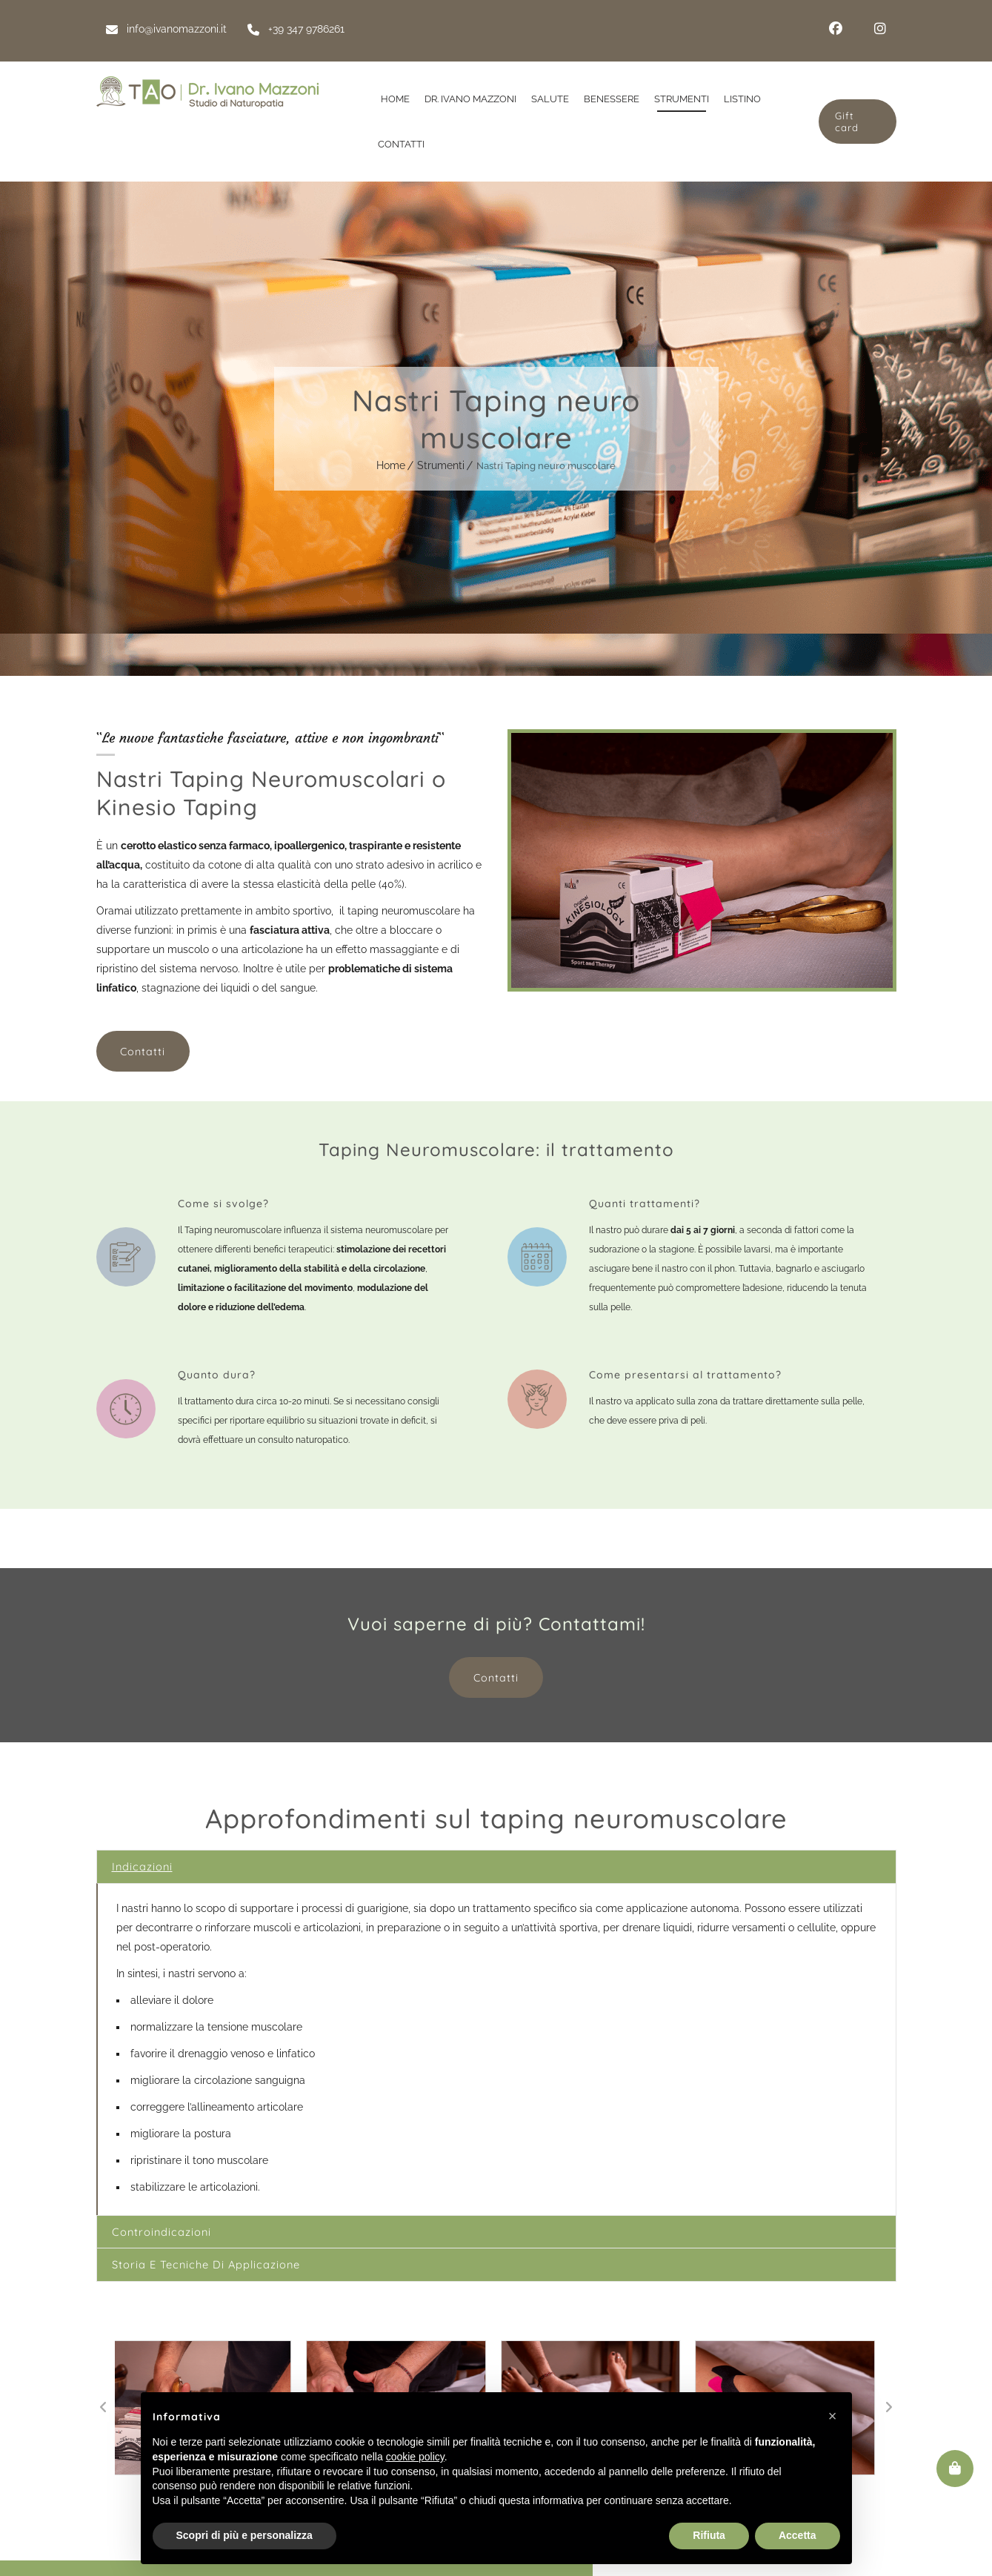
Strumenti (441, 465)
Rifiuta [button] (709, 2535)
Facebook (835, 28)
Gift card (845, 121)
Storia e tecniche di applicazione (225, 2276)
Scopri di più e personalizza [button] (244, 2535)
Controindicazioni (171, 2237)
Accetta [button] (797, 2535)
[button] (104, 2423)
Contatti (141, 1050)
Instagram (880, 28)
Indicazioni (148, 1865)
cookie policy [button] (415, 2457)
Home (390, 465)
